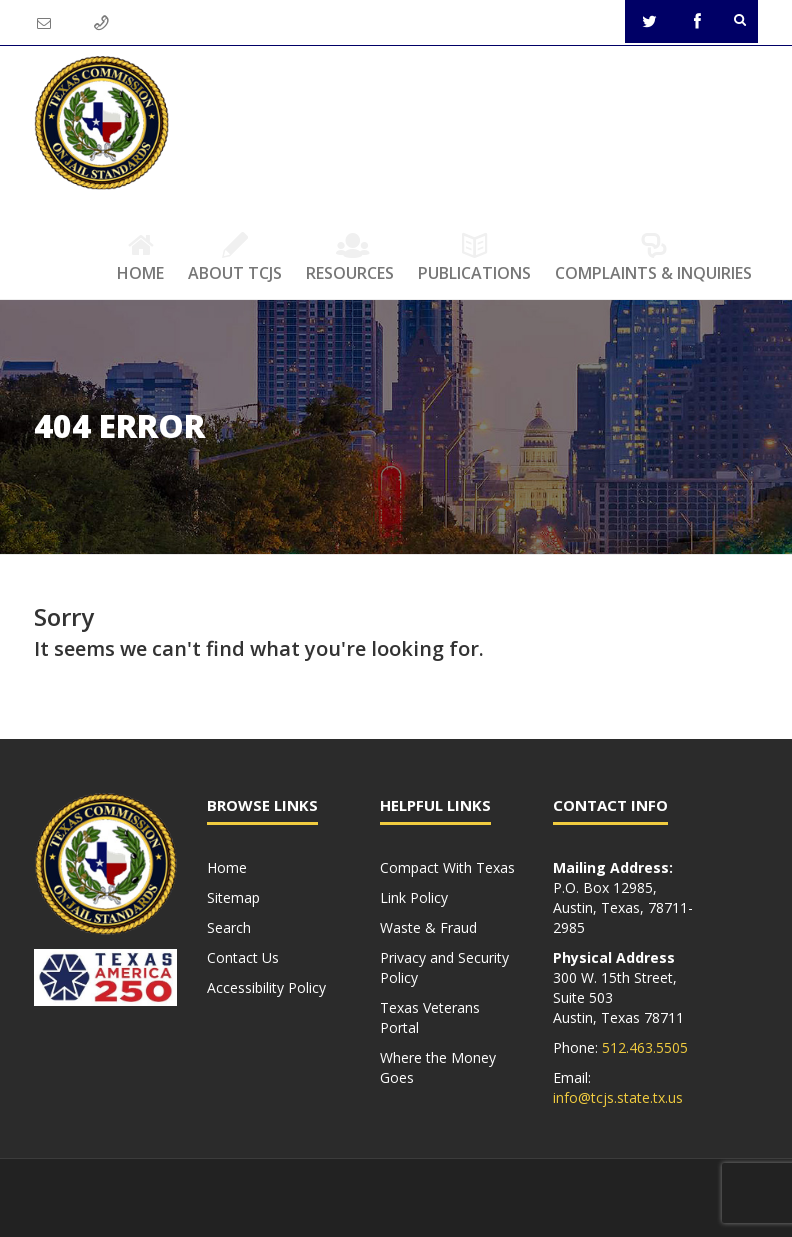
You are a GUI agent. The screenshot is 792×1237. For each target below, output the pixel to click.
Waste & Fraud (428, 927)
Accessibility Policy (266, 987)
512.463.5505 (645, 1047)
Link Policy (414, 897)
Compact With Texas (447, 867)
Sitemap (233, 897)
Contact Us (243, 957)
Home (140, 257)
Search (229, 927)
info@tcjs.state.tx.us (618, 1097)
